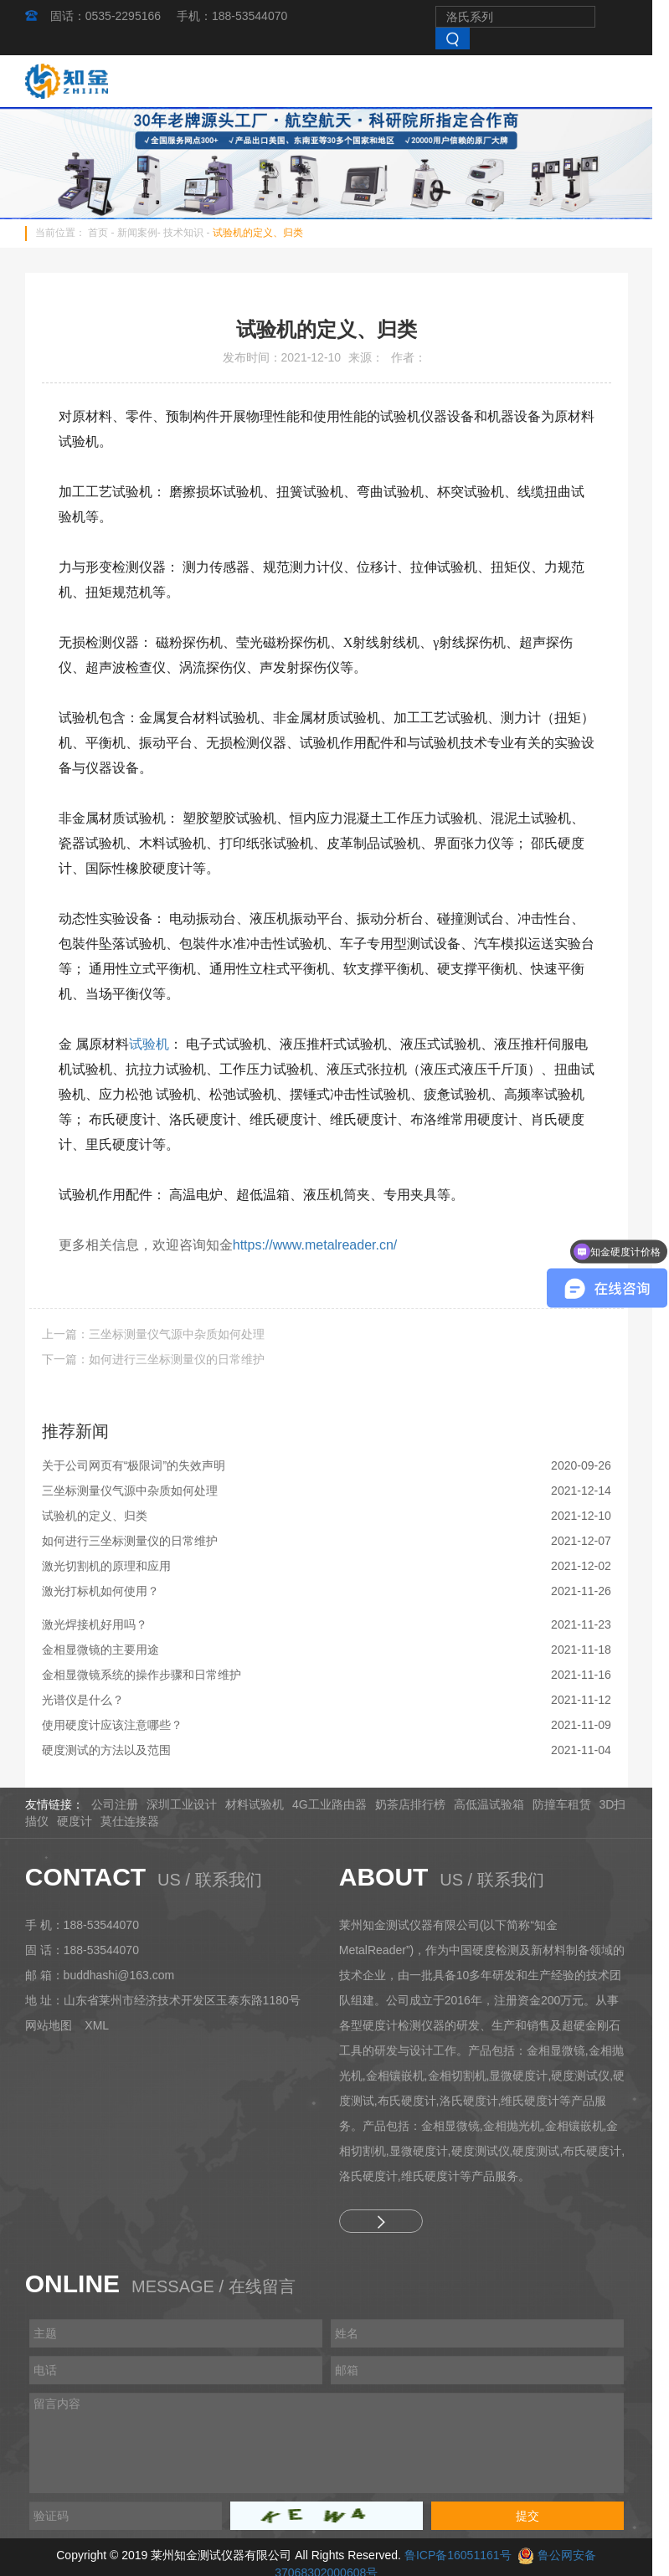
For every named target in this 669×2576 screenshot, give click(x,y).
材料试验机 (262, 1807)
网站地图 (56, 2028)
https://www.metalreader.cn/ (323, 1247)
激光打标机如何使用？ (108, 1593)
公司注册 (122, 1807)
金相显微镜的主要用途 (108, 1652)
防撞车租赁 (569, 1807)
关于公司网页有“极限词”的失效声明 (142, 1468)
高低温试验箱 (496, 1807)
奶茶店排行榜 (418, 1807)
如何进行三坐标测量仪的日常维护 (138, 1543)
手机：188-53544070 (240, 16)
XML (105, 2028)
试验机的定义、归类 (266, 236)
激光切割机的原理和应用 (114, 1568)
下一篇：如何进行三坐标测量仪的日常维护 (161, 1361)
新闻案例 (146, 236)
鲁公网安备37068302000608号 (575, 2557)
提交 (536, 2518)
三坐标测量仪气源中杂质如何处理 (138, 1493)
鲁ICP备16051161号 (414, 2557)
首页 (106, 236)
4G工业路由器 (337, 1807)
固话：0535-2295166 (114, 16)
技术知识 (192, 236)
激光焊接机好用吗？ (103, 1627)
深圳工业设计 (189, 1807)
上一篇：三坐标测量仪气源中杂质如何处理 (161, 1336)
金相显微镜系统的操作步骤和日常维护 (150, 1677)
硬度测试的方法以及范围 (114, 1752)
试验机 (157, 1046)
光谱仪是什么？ (91, 1702)
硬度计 (82, 1823)
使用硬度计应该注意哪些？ (120, 1727)
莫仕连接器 (138, 1823)
